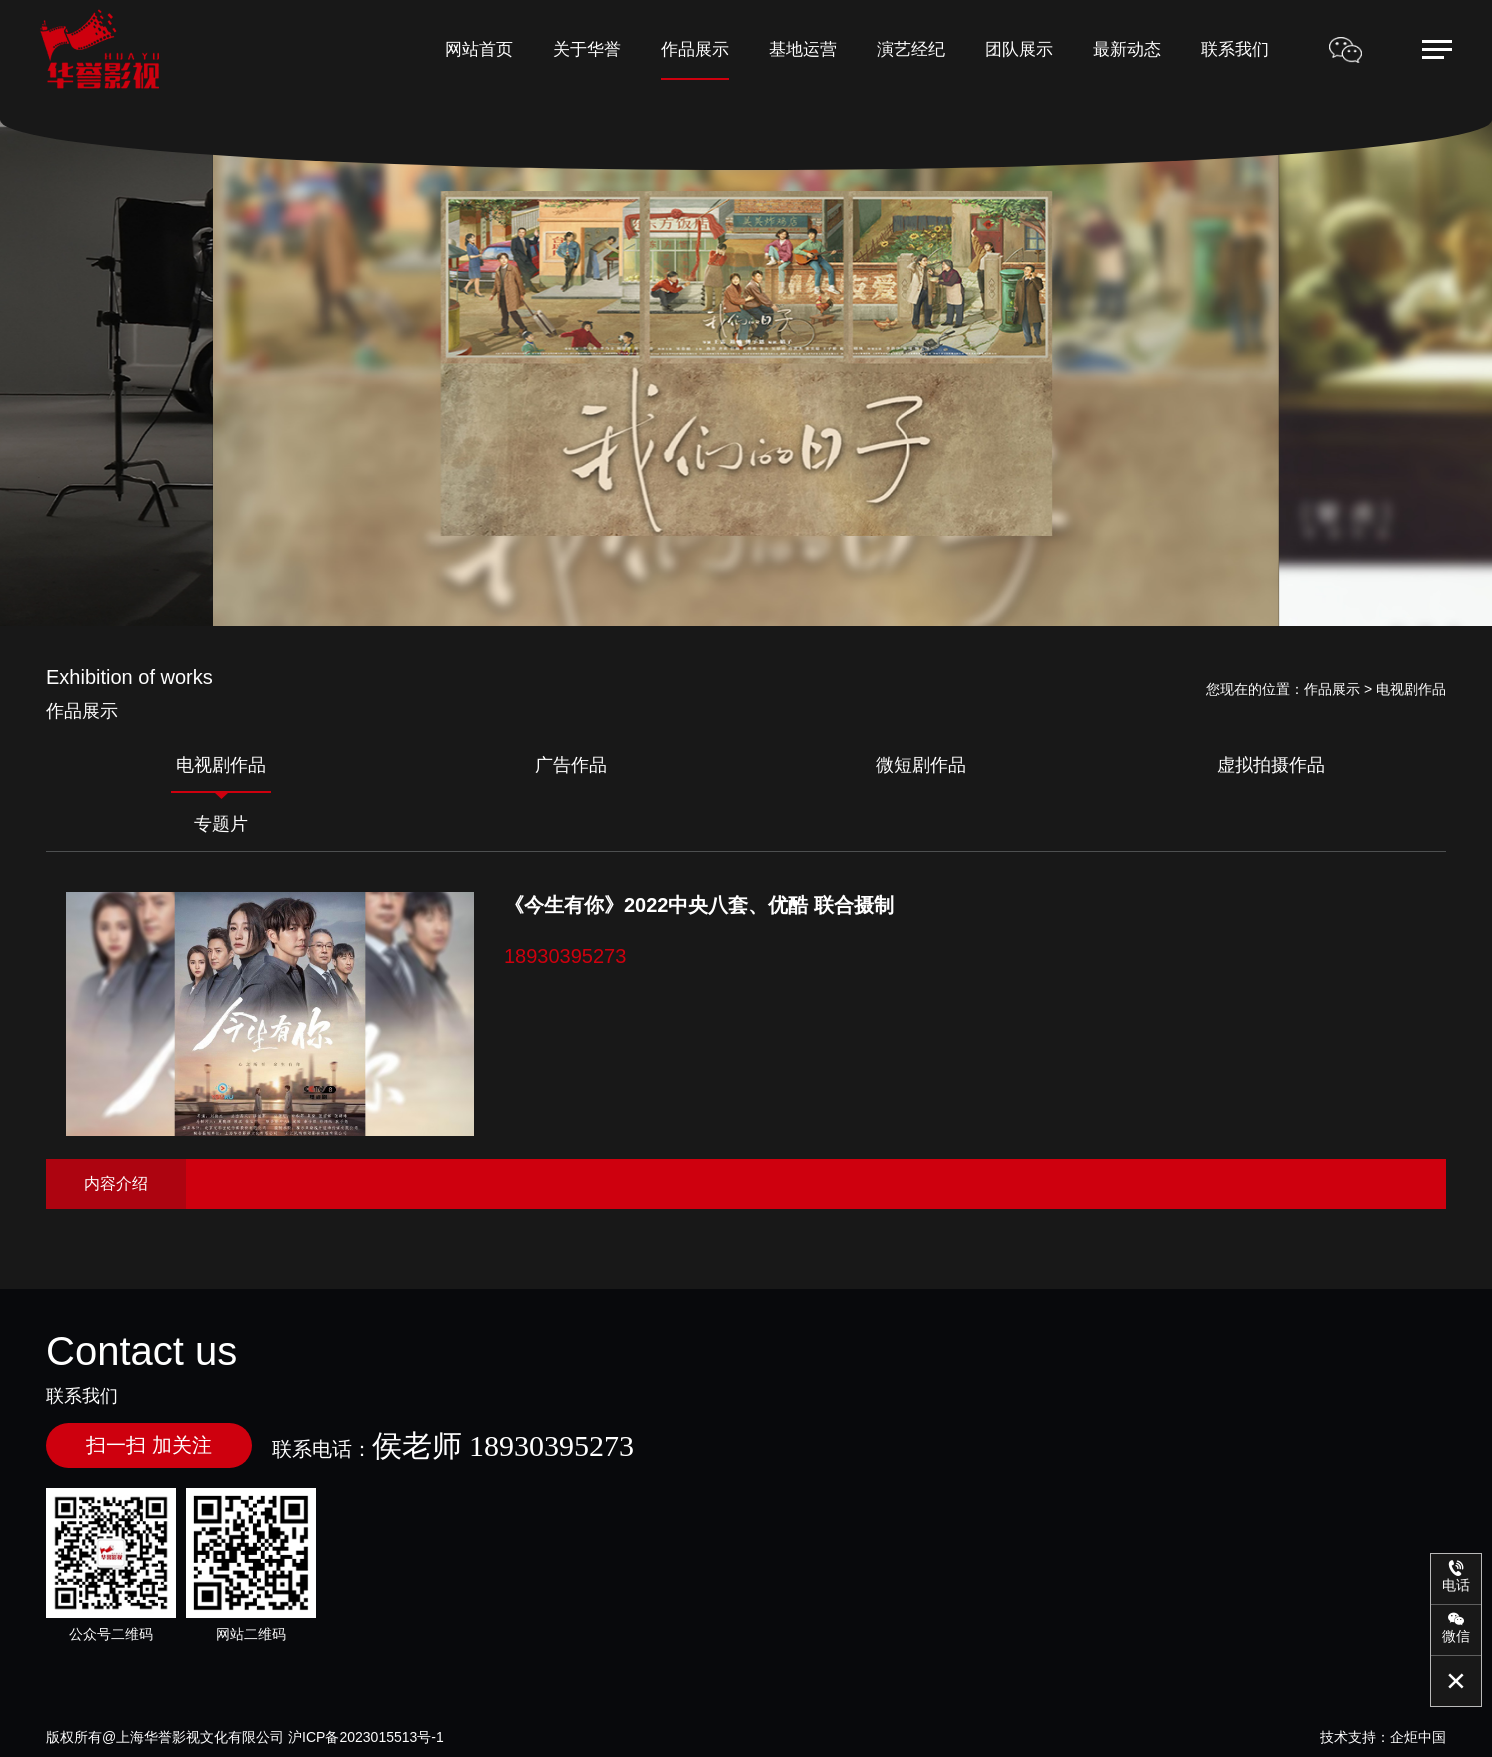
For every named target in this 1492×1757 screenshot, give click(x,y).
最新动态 (1127, 49)
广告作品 (571, 765)
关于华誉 (587, 49)
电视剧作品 (221, 765)
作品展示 (695, 49)
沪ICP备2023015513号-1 (366, 1737)
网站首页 (479, 49)
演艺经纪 (911, 49)
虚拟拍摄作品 (1271, 765)
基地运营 (803, 49)
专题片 (221, 824)
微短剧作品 (921, 765)
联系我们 (1235, 49)
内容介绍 (116, 1183)
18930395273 (565, 956)
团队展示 (1019, 49)
